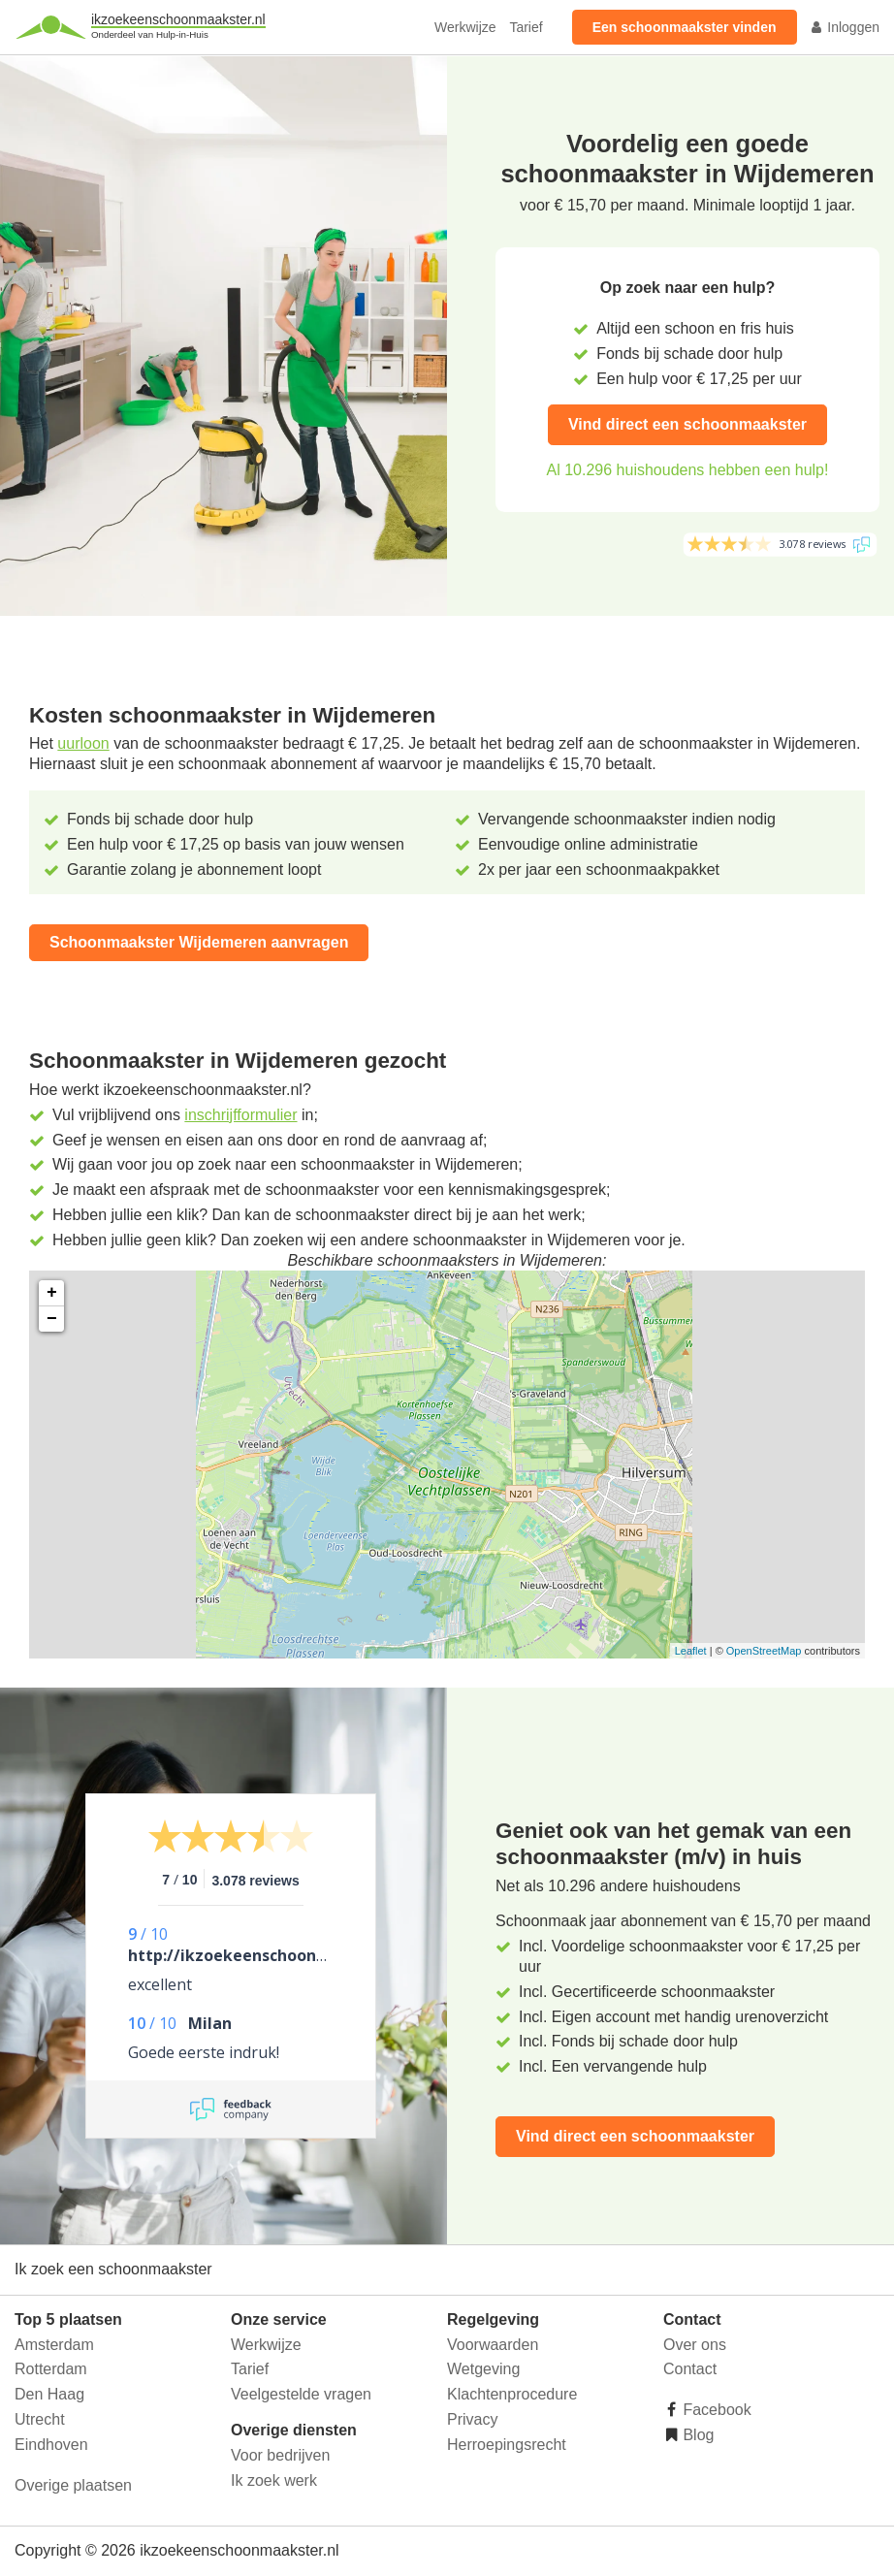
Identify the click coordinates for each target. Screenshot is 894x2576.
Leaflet (691, 1651)
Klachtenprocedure (512, 2394)
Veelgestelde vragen (301, 2394)
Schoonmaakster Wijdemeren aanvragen (198, 942)
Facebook (715, 2409)
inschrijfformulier (240, 1115)
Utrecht (40, 2419)
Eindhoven (51, 2444)
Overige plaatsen (73, 2485)
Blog (696, 2435)
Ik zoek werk (274, 2480)
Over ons (694, 2344)
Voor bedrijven (280, 2455)
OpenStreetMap (764, 1651)
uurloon (83, 743)
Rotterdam (51, 2369)
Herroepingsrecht (506, 2444)
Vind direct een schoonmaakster (687, 424)
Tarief (525, 27)
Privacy (472, 2419)
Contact (690, 2369)
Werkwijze (465, 27)
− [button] (52, 1319)
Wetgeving (483, 2369)
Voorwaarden (492, 2344)
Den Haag (49, 2394)
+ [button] (52, 1292)
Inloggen (844, 27)
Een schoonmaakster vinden (684, 27)
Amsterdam (54, 2344)
